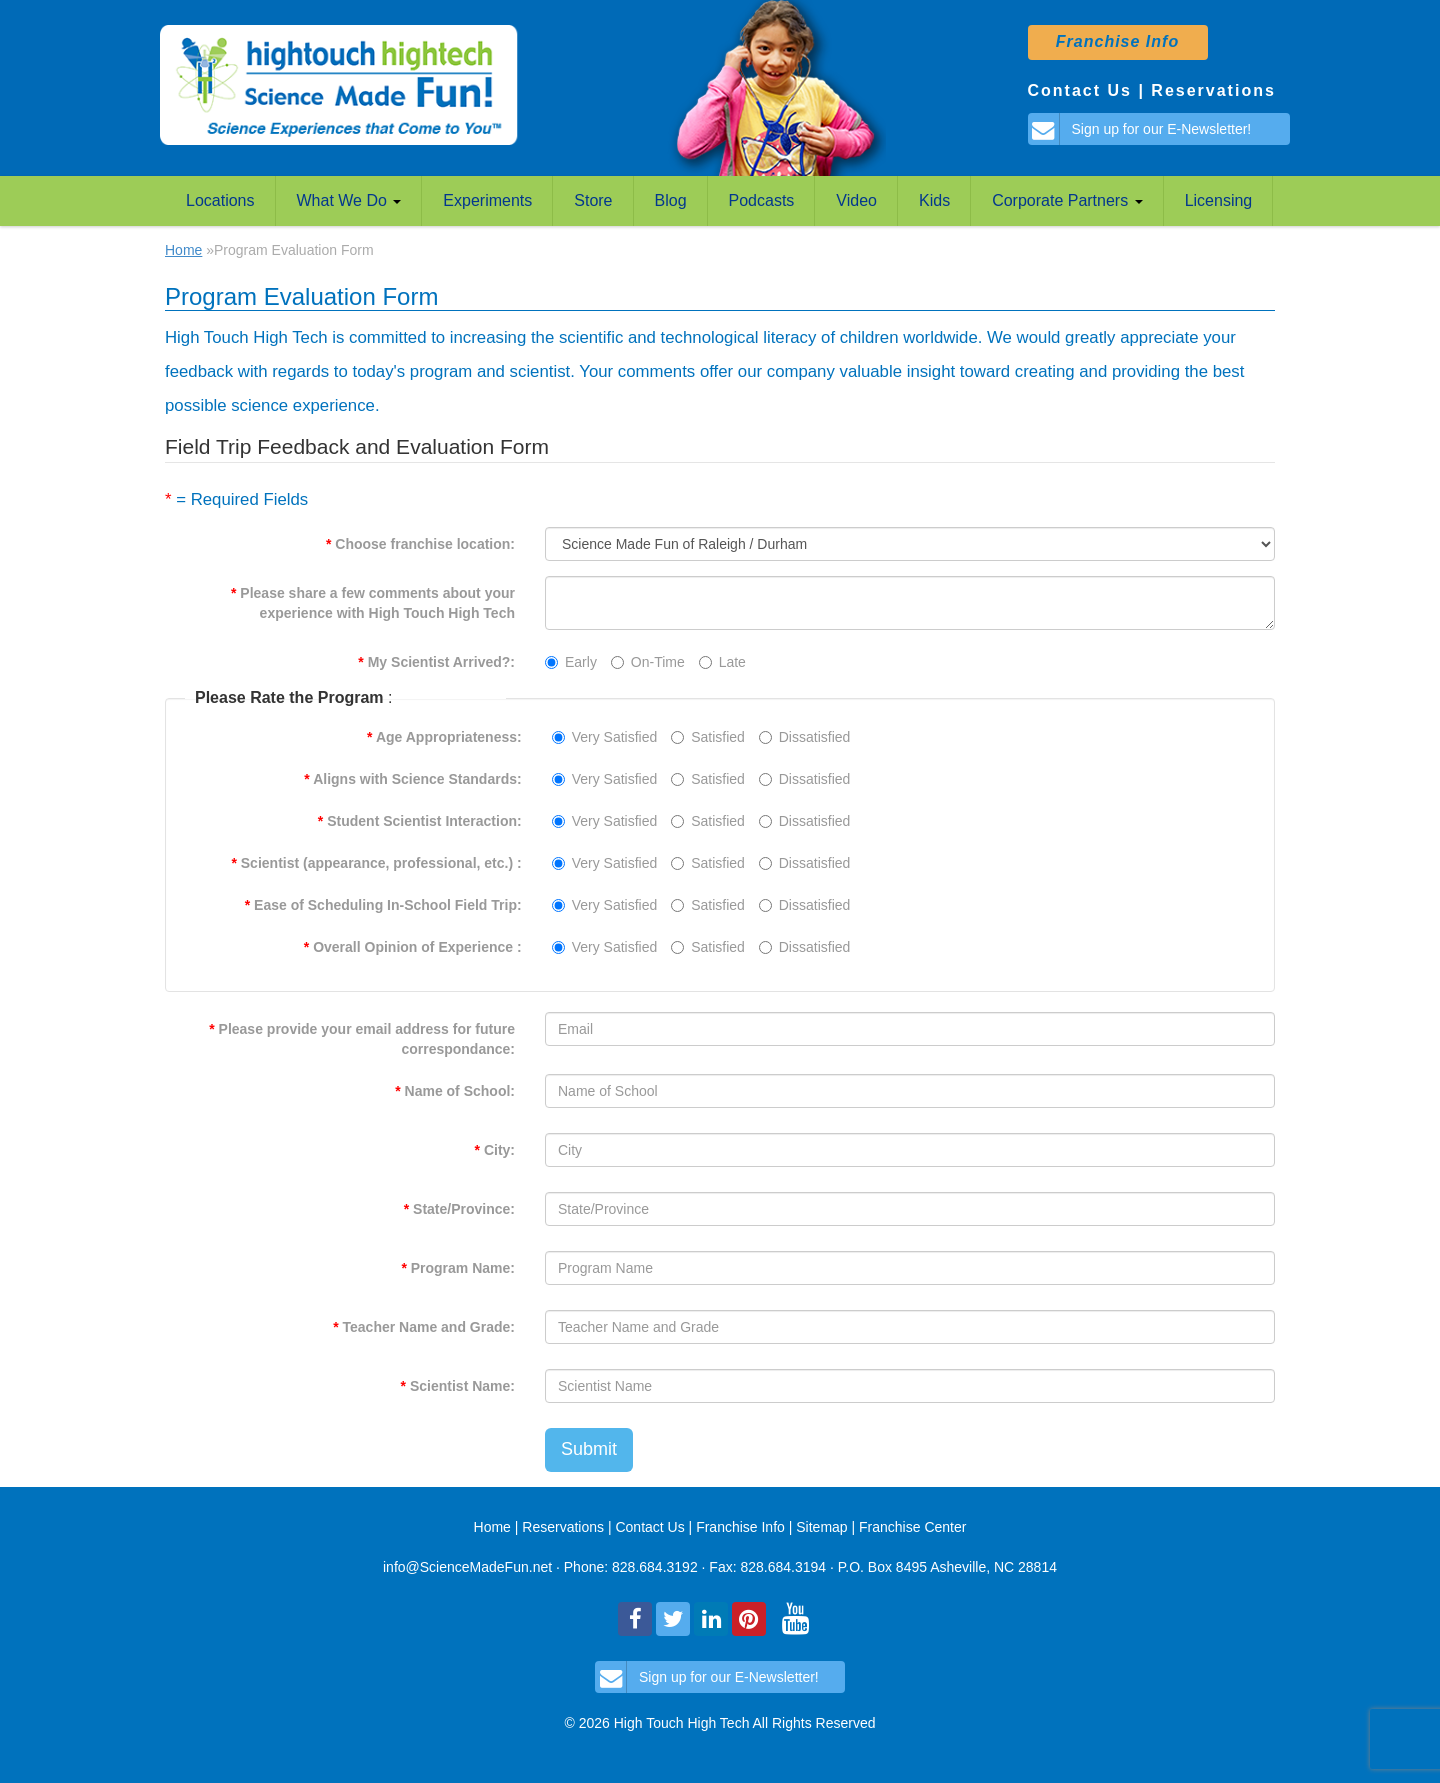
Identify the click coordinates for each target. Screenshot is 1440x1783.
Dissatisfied (805, 737)
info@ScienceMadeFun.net (467, 1567)
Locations (220, 200)
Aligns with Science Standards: (412, 779)
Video (856, 200)
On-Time (648, 662)
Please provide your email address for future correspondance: (362, 1039)
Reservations (1213, 90)
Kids (934, 200)
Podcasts (762, 200)
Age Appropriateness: (444, 737)
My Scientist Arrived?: (436, 662)
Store (593, 200)
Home (183, 250)
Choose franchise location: (420, 544)
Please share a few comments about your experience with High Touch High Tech (373, 603)
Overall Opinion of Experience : (413, 947)
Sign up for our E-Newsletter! (1140, 129)
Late (722, 662)
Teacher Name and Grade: (424, 1327)
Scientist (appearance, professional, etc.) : (376, 863)
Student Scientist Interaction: (420, 821)
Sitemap (821, 1527)
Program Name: (458, 1268)
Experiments (487, 200)
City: (495, 1150)
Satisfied (708, 737)
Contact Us (1080, 90)
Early (571, 662)
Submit (589, 1449)
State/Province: (459, 1209)
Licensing (1219, 200)
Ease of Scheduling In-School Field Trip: (383, 905)
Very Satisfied (605, 737)
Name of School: (455, 1091)
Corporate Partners (1067, 200)
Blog (671, 200)
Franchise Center (912, 1527)
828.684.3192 (655, 1567)
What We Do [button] (349, 200)
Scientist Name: (458, 1386)
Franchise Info (742, 1527)
